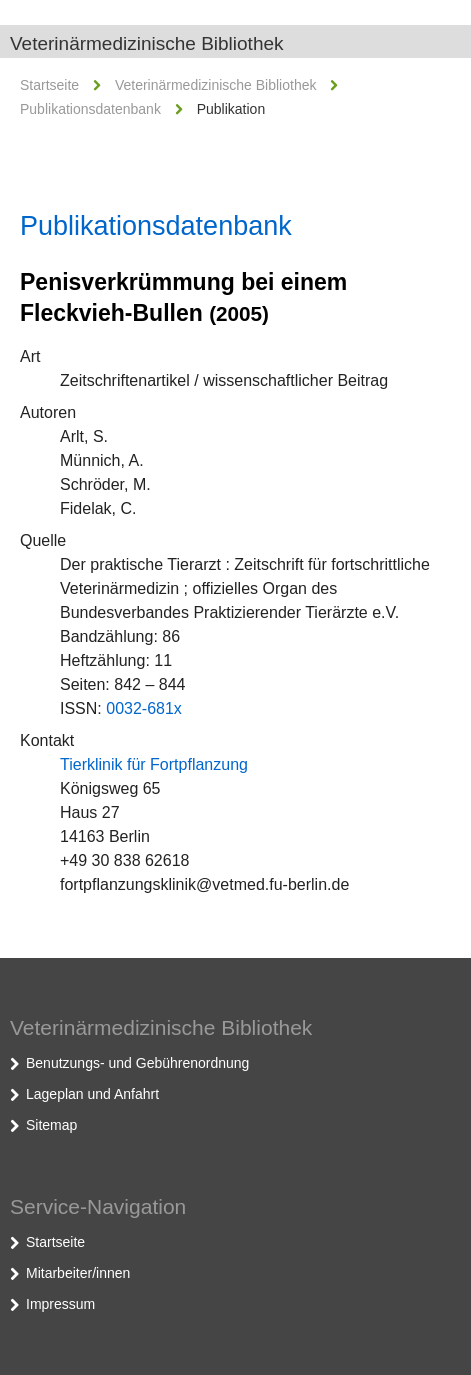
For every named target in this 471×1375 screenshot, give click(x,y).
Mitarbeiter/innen (78, 1273)
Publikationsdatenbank (90, 109)
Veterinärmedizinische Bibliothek (147, 43)
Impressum (60, 1304)
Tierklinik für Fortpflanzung (154, 764)
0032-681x (144, 708)
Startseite (49, 85)
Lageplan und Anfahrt (92, 1094)
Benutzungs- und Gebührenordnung (137, 1063)
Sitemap (51, 1125)
